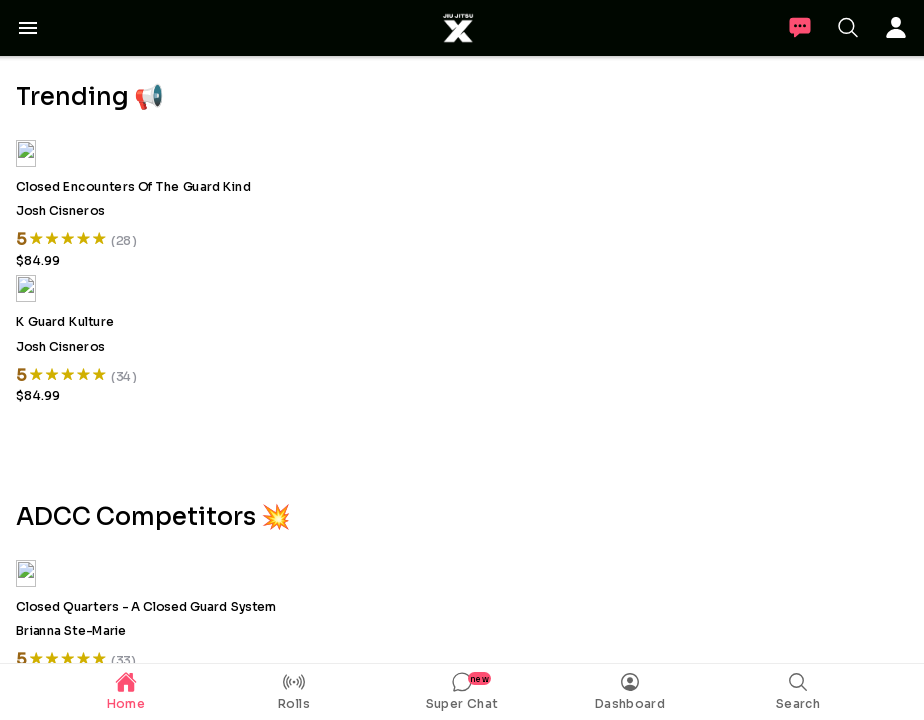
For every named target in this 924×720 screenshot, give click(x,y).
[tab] (126, 692)
